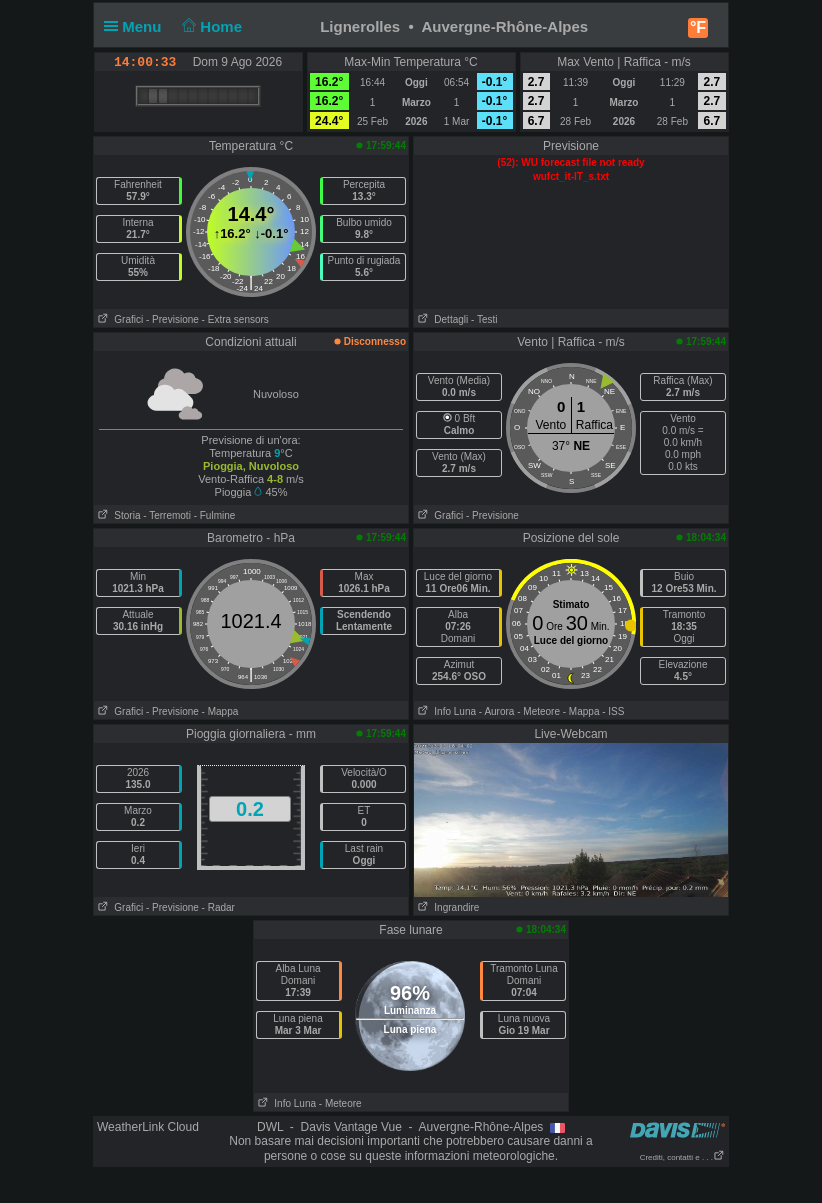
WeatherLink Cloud (148, 1127)
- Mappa (220, 711)
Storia (117, 515)
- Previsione (172, 319)
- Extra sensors (235, 319)
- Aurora (497, 711)
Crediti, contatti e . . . (682, 1157)
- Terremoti (167, 515)
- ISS (613, 711)
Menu (137, 26)
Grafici (118, 319)
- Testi (484, 319)
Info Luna (445, 711)
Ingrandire (446, 907)
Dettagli (441, 319)
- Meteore (538, 711)
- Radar (218, 907)
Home (210, 26)
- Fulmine (215, 515)
